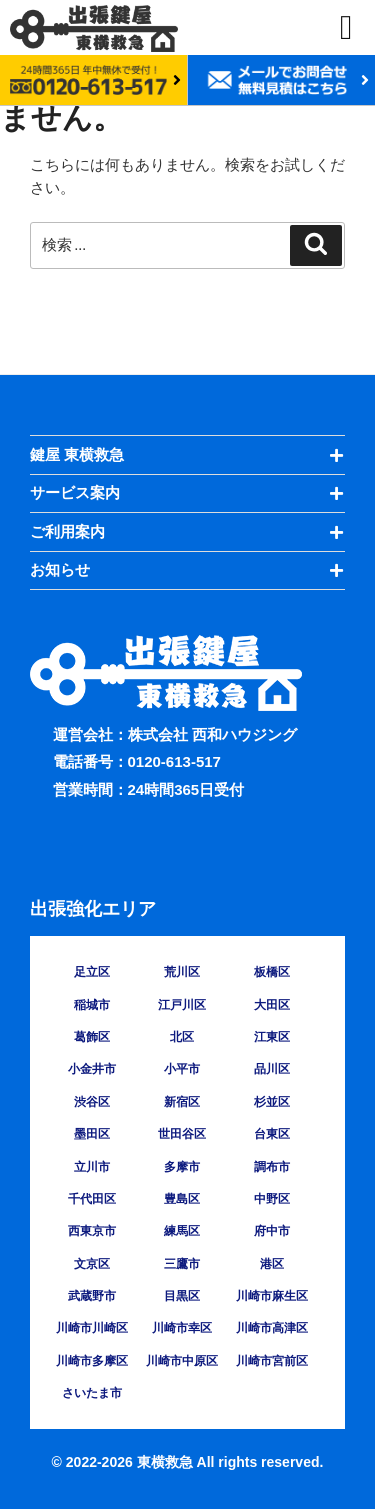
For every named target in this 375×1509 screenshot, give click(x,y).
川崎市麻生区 (272, 1296)
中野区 (272, 1199)
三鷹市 (182, 1264)
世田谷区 (182, 1134)
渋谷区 (92, 1102)
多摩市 (182, 1167)
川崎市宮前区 (272, 1361)
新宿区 (182, 1102)
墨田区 (92, 1134)
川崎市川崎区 (92, 1328)
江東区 (272, 1037)
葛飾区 (92, 1037)
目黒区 (182, 1296)
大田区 (272, 1005)
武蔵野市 (92, 1296)
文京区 (92, 1264)
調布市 (272, 1167)
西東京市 (92, 1231)
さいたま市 (92, 1393)
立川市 (92, 1167)
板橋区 (272, 972)
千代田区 (92, 1199)
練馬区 (182, 1231)
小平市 (182, 1069)
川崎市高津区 (272, 1328)
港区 (272, 1264)
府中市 (272, 1231)
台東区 (272, 1134)
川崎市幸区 (182, 1328)
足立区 (92, 972)
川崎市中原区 (182, 1361)
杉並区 (272, 1102)
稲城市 (92, 1005)
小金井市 (92, 1069)
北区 (182, 1037)
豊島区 (182, 1199)
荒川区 (182, 972)
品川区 (272, 1069)
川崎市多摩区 (92, 1361)
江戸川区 (182, 1005)
